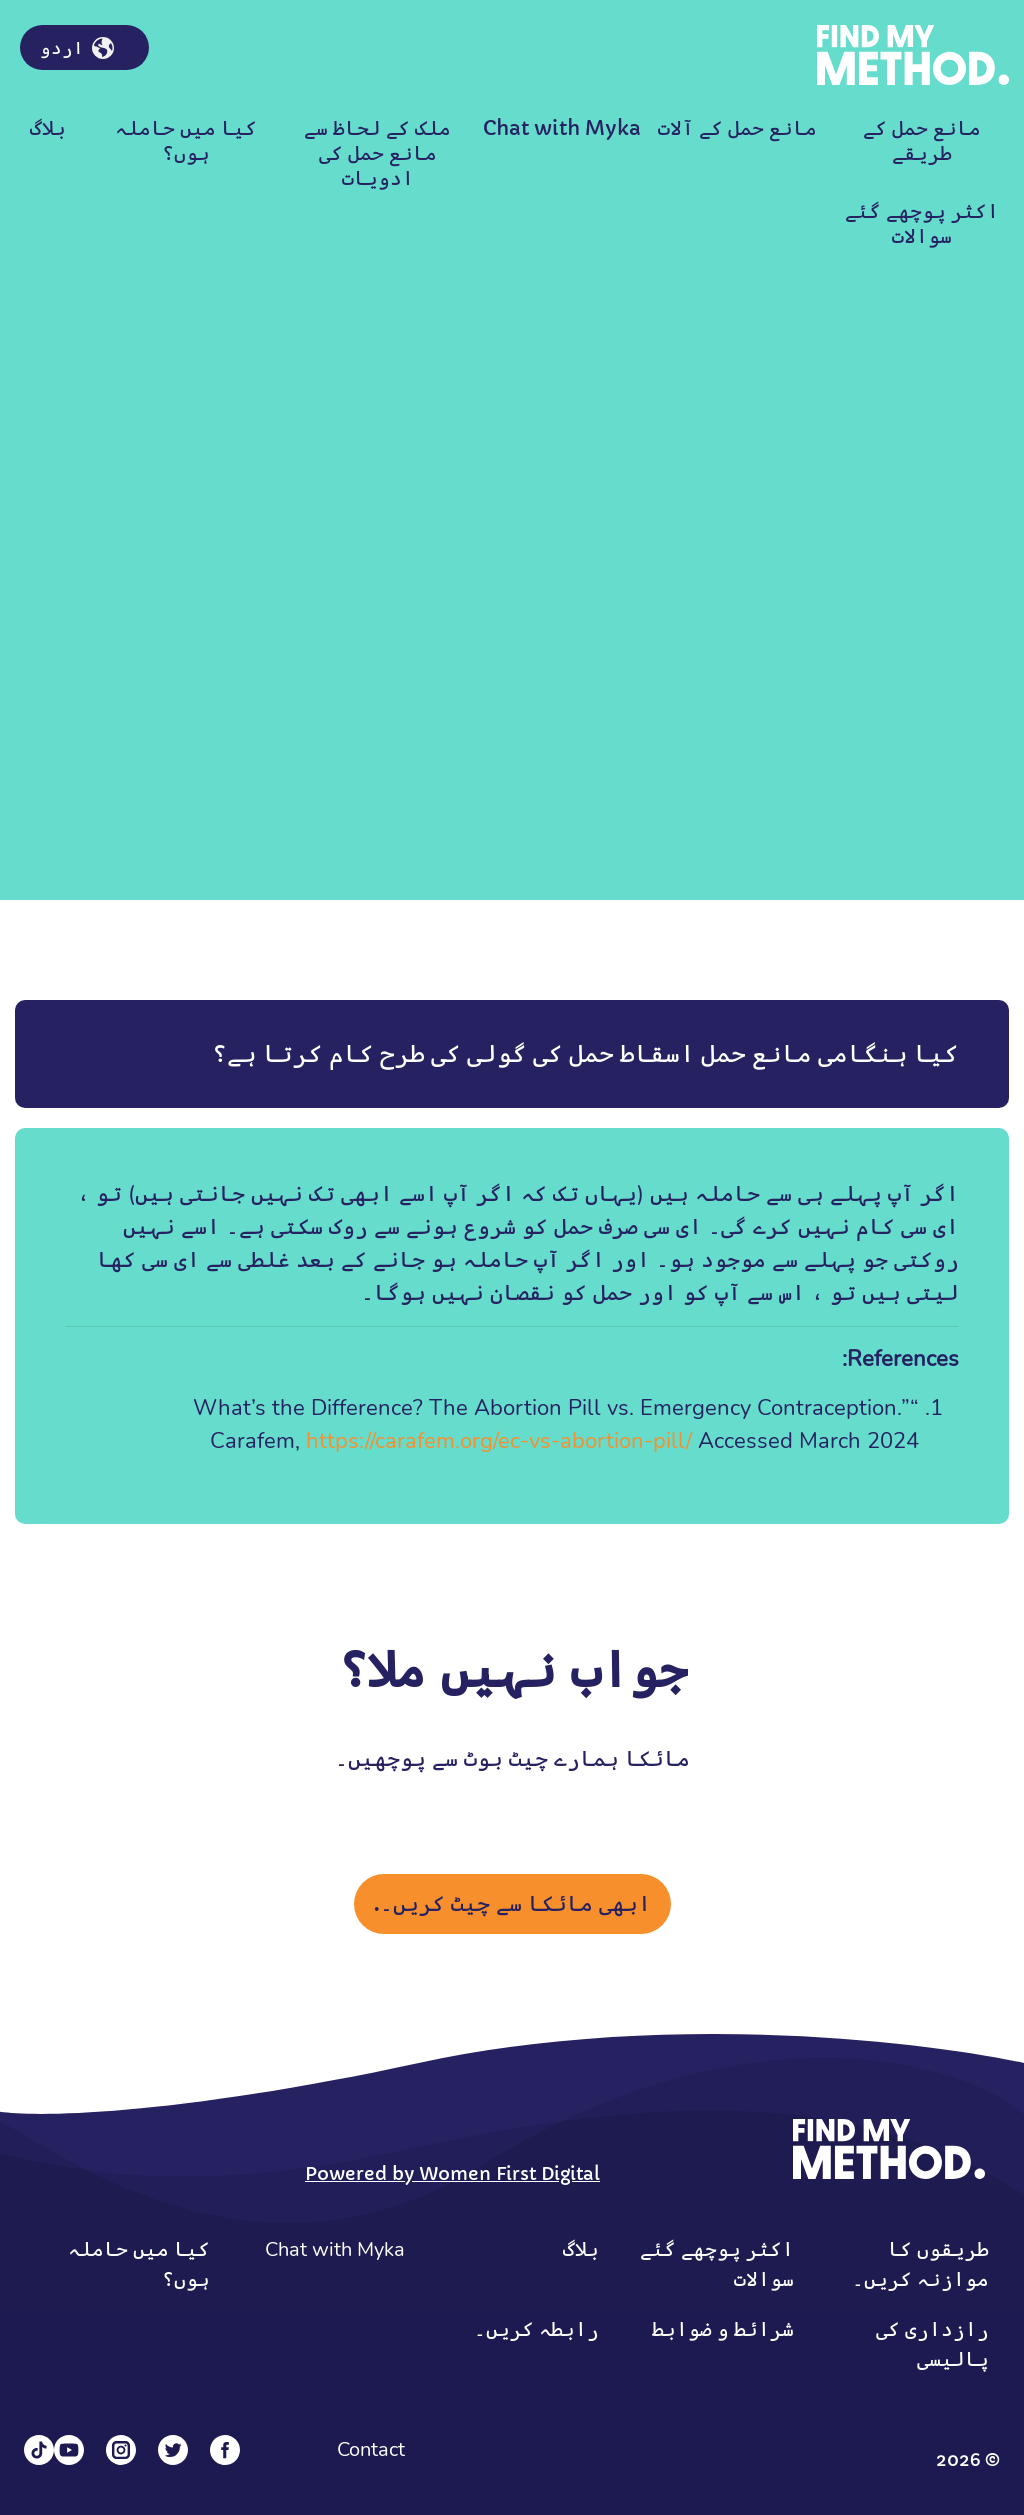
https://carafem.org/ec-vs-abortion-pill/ (499, 1441)
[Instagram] (121, 2450)
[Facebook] (225, 2450)
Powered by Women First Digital (452, 2173)
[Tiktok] (39, 2450)
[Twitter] (173, 2450)
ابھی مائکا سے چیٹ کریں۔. (512, 1903)
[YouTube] (69, 2450)
